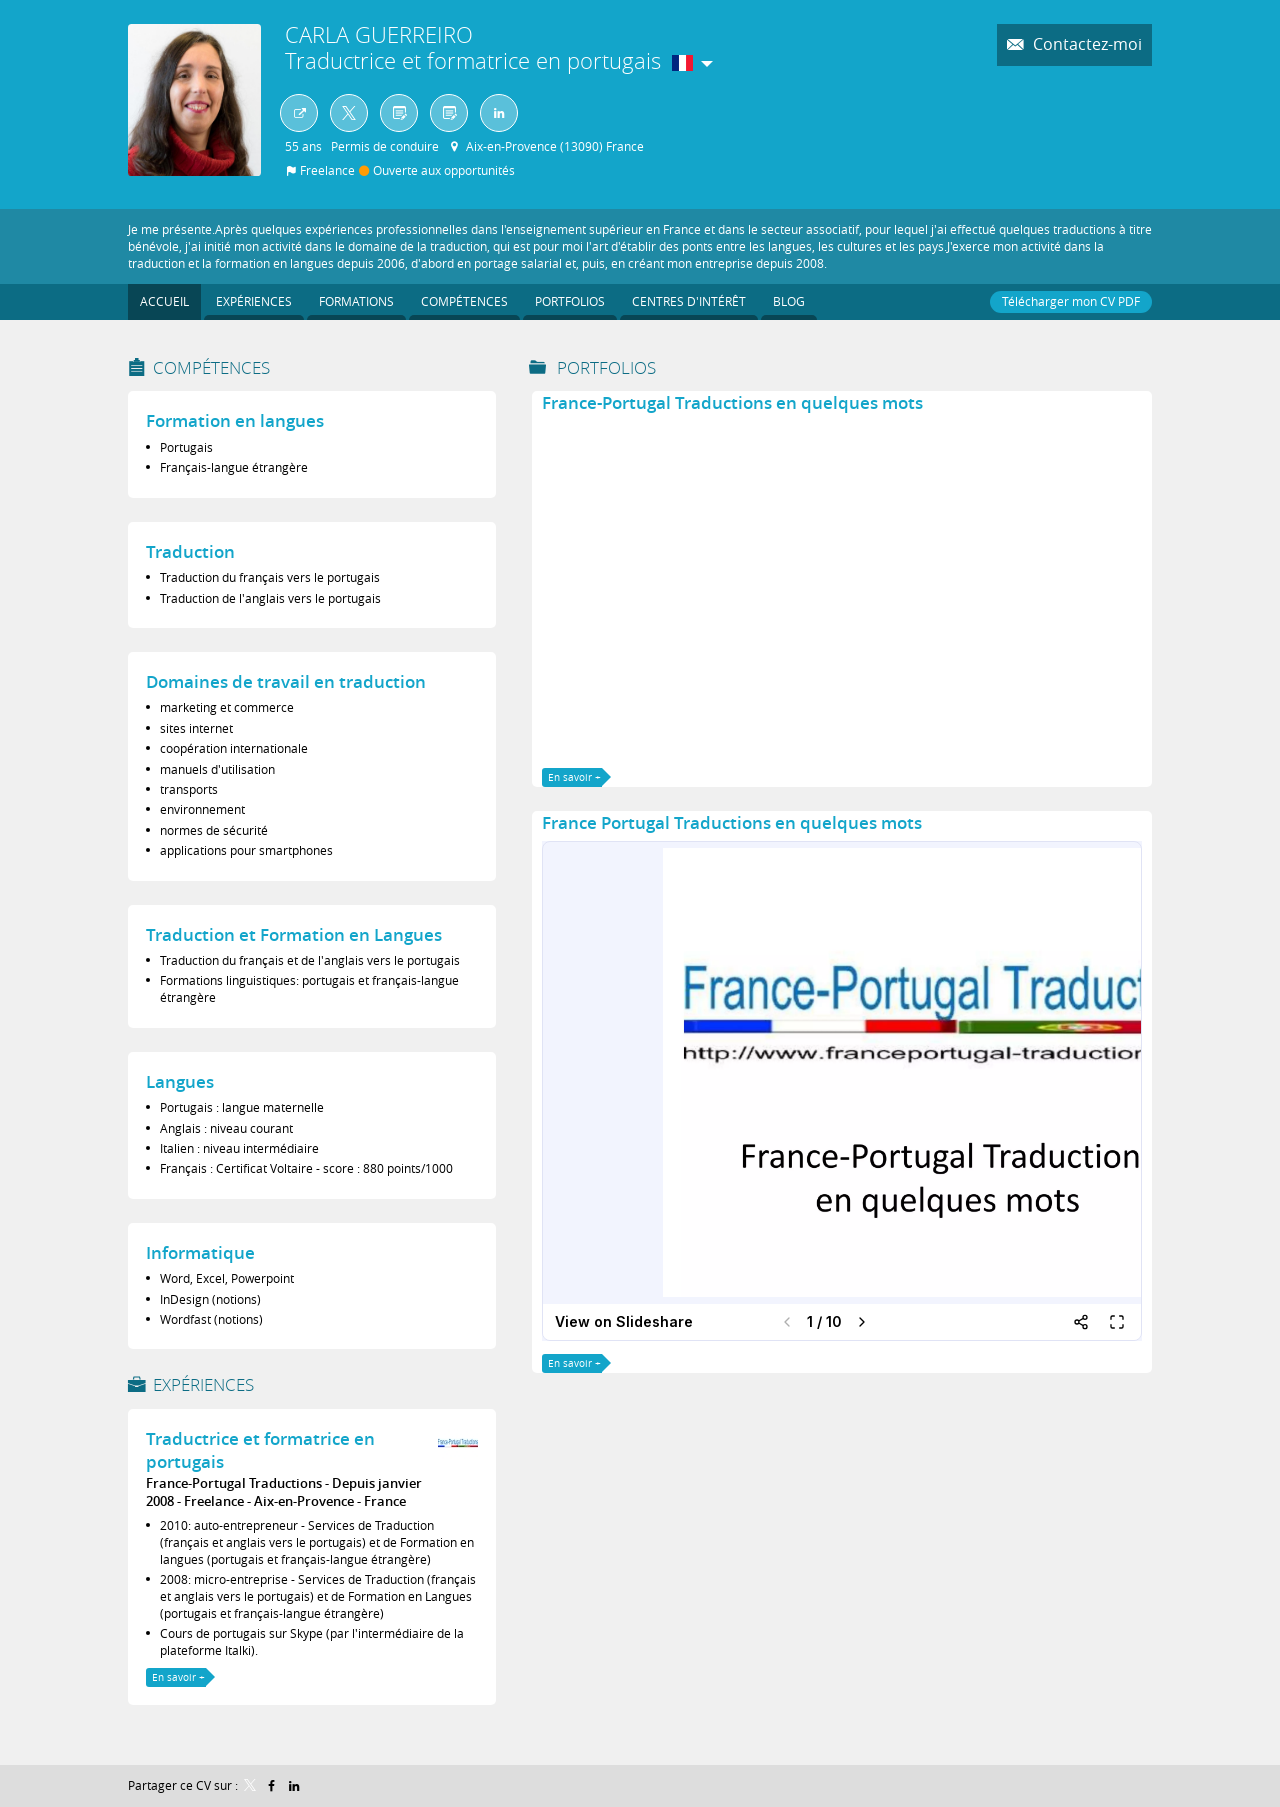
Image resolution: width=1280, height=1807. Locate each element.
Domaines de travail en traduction (286, 681)
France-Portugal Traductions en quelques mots (732, 402)
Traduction (190, 551)
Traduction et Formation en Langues (294, 934)
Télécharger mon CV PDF (1071, 301)
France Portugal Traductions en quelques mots (732, 822)
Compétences (211, 367)
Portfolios (606, 367)
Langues (180, 1081)
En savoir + (178, 1677)
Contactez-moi (1085, 44)
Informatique (200, 1252)
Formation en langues (235, 420)
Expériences (203, 1384)
